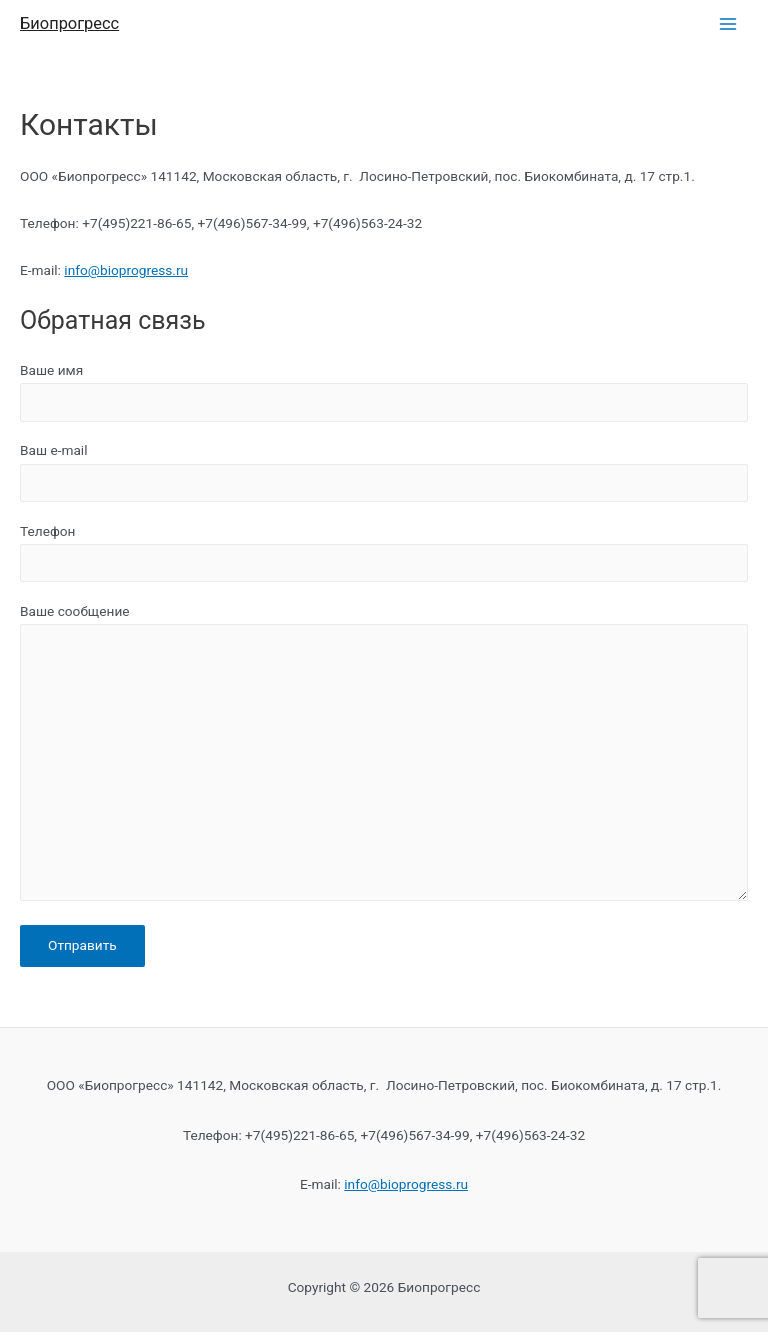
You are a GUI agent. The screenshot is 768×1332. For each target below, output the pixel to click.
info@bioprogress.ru (126, 270)
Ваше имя (384, 392)
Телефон (384, 553)
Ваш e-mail (384, 472)
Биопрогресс (69, 23)
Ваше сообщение (384, 756)
